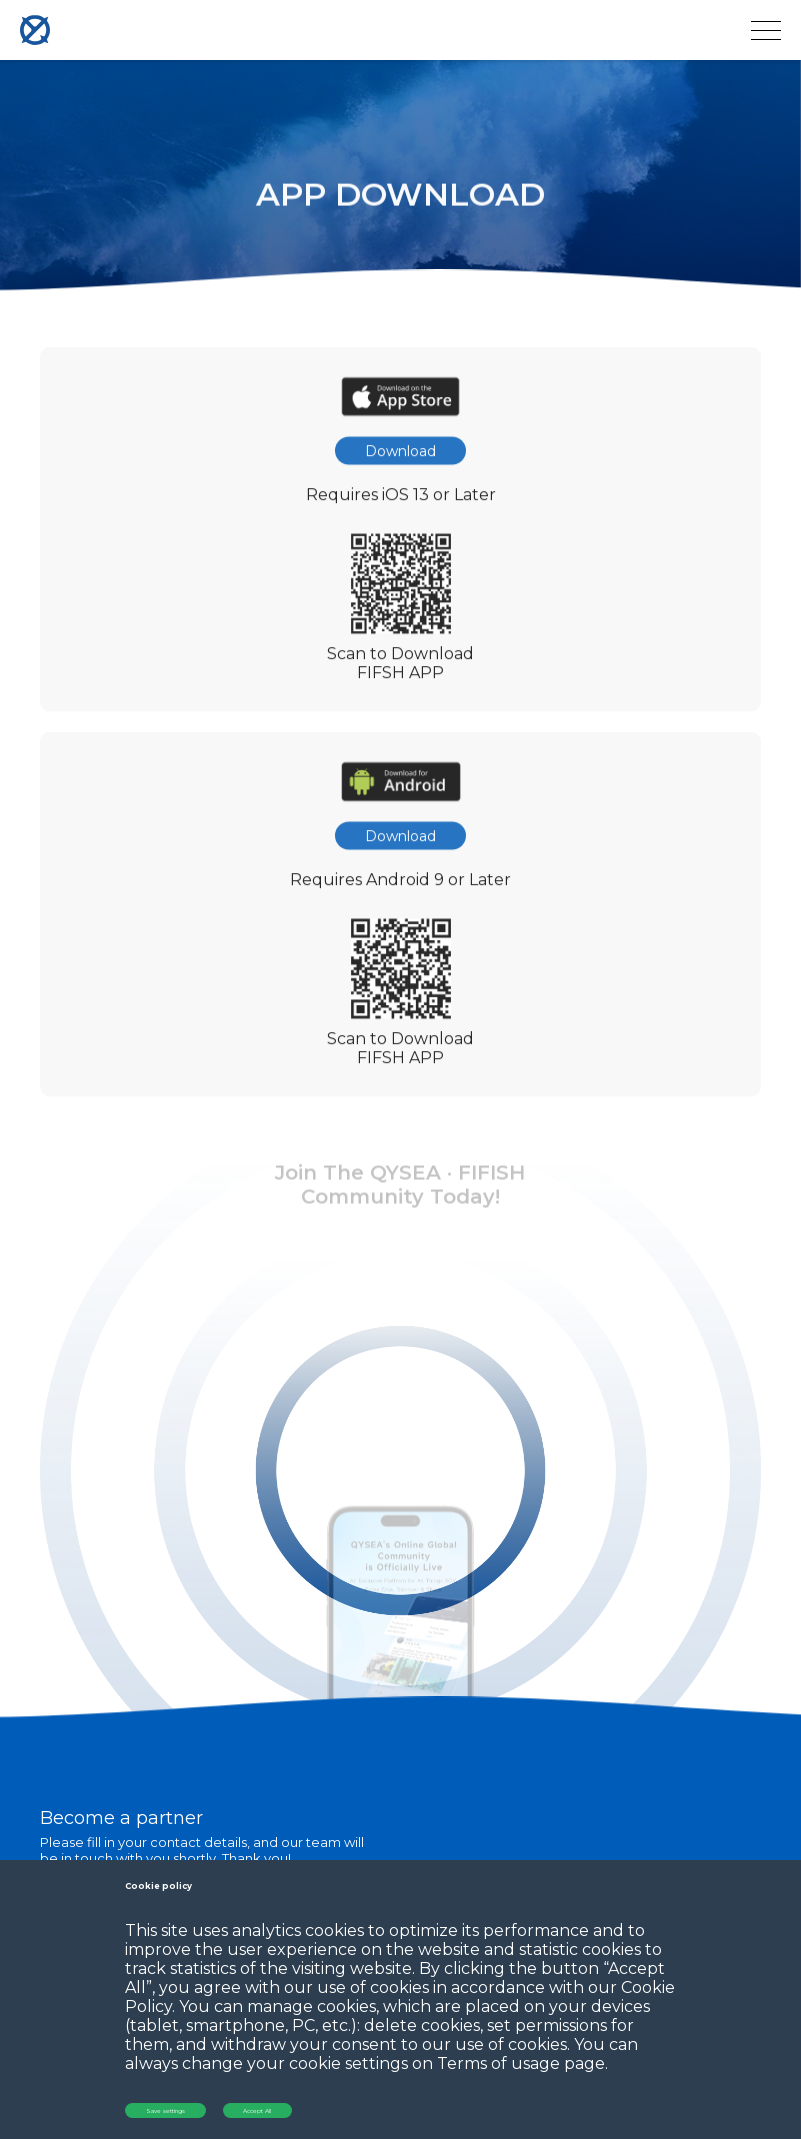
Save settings (165, 2110)
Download (400, 458)
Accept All (257, 2110)
